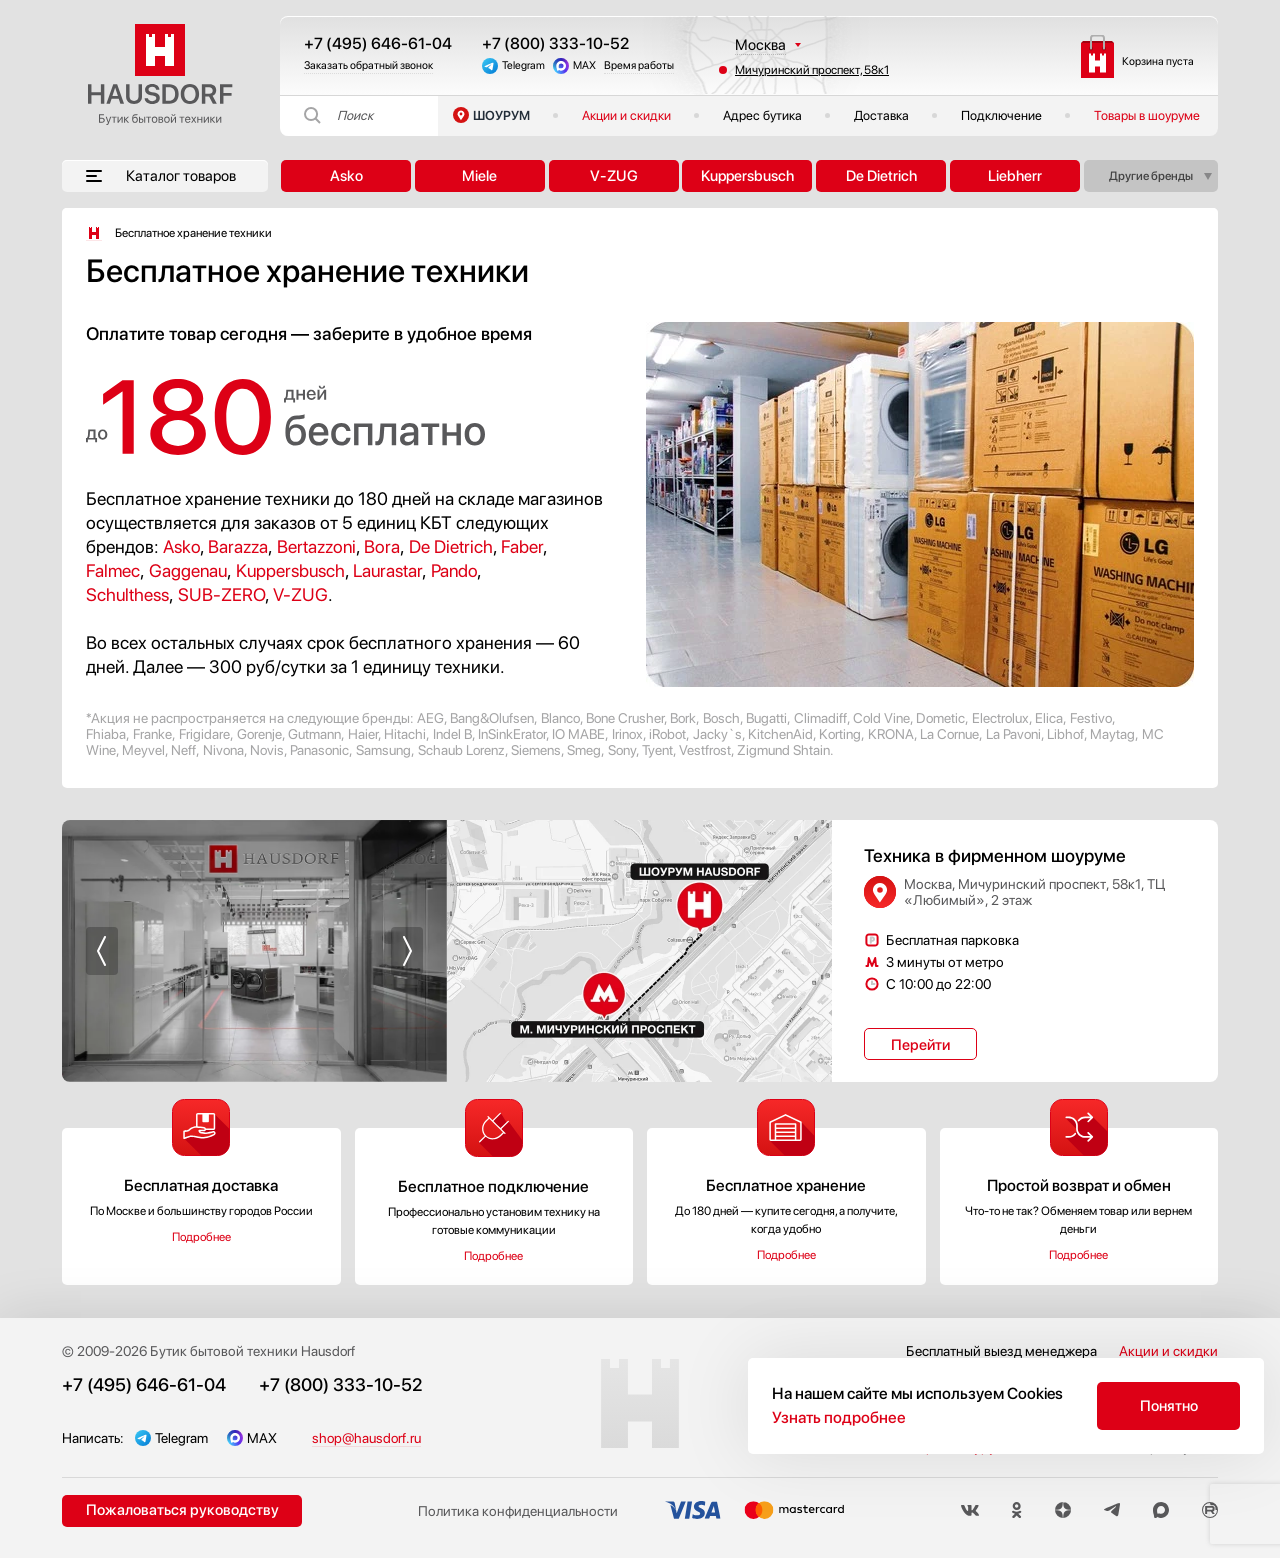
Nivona (223, 750)
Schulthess (127, 594)
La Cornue (949, 734)
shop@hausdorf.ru (366, 1438)
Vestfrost (705, 750)
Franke (152, 734)
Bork (683, 718)
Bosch (721, 718)
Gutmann (314, 734)
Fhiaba (106, 734)
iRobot (667, 734)
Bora (382, 546)
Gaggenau (188, 570)
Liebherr (1015, 176)
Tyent (657, 750)
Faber (522, 546)
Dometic (940, 718)
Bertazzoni (316, 546)
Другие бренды (1151, 176)
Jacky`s (717, 734)
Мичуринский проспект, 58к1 (812, 70)
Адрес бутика (762, 115)
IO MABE (578, 734)
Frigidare (204, 734)
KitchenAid (780, 734)
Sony (622, 750)
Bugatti (766, 718)
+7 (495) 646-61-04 (378, 43)
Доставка (881, 115)
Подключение (1001, 115)
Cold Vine (881, 718)
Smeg (584, 750)
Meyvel (143, 750)
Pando (454, 570)
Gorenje (259, 734)
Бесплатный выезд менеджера (1001, 1351)
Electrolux (1000, 718)
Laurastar (387, 570)
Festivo (1091, 718)
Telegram (523, 65)
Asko (346, 176)
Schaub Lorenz (461, 750)
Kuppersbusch (747, 176)
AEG (430, 718)
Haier (363, 734)
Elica (1049, 718)
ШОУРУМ (501, 115)
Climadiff (820, 718)
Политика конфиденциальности (518, 1511)
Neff (183, 750)
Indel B (452, 734)
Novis (267, 750)
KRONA (891, 734)
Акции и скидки (626, 115)
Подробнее (201, 1237)
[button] (102, 951)
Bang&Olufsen (492, 718)
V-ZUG (614, 176)
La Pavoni (1013, 734)
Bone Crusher (625, 718)
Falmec (113, 570)
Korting (840, 734)
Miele (479, 176)
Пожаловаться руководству (182, 1510)
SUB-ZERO (221, 594)
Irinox (627, 734)
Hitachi (405, 734)
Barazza (238, 546)
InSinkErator (512, 734)
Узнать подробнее (839, 1417)
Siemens (536, 750)
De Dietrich (881, 176)
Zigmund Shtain (783, 750)
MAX (584, 65)
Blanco (560, 718)
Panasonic (319, 750)
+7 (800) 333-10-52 (555, 43)
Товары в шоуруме (1147, 115)
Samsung (383, 750)
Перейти (920, 1045)
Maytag (1112, 734)
